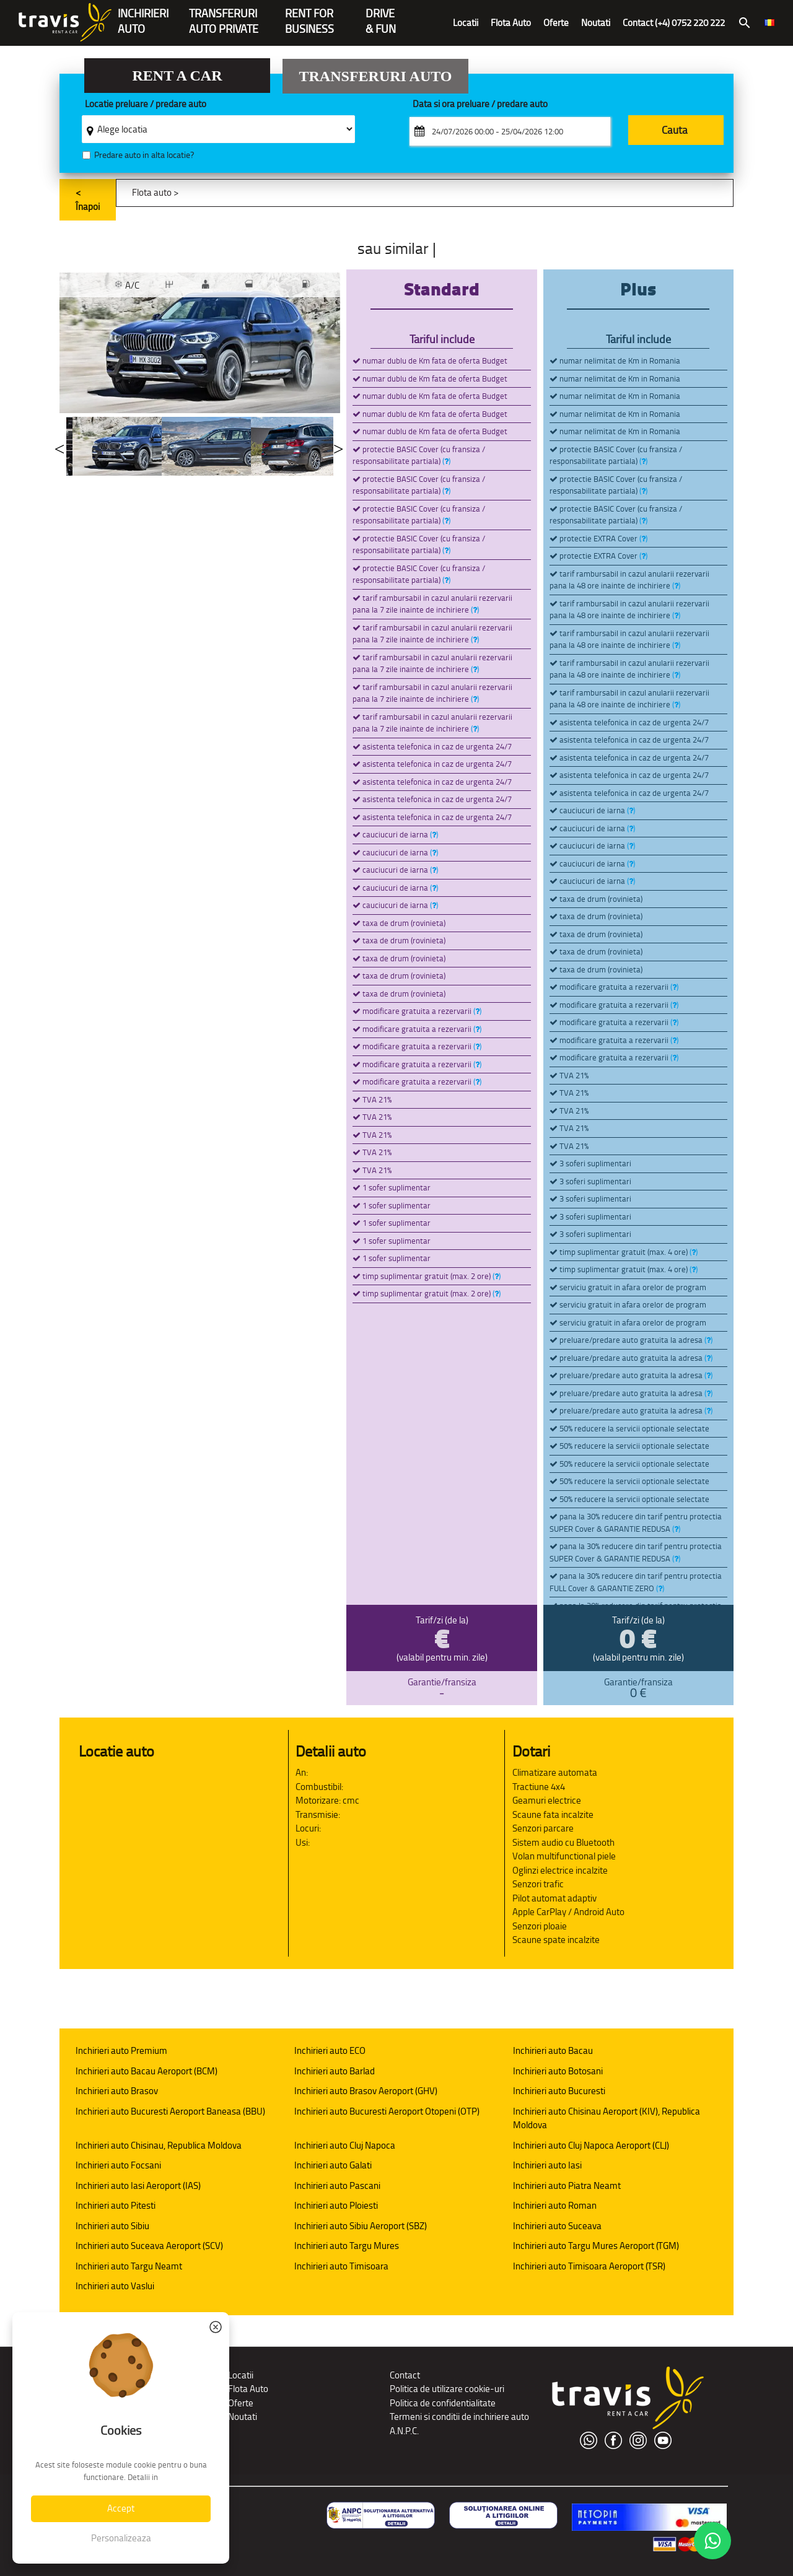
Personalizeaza (121, 2538)
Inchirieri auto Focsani (118, 2165)
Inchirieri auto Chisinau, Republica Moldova (159, 2145)
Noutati (595, 22)
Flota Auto (511, 22)
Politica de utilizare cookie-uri (447, 2388)
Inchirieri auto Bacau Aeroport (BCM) (146, 2071)
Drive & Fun (381, 14)
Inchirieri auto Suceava (557, 2225)
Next (338, 446)
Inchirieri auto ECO (330, 2050)
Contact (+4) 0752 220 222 (674, 22)
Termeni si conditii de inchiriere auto (459, 2416)
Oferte (556, 22)
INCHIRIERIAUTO (143, 14)
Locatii (465, 22)
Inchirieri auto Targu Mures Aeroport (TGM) (596, 2245)
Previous (59, 446)
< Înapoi (88, 199)
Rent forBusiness (309, 14)
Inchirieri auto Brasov (117, 2090)
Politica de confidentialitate (443, 2403)
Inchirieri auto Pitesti (116, 2205)
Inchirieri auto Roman (555, 2205)
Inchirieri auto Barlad (334, 2071)
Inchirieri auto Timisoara (341, 2266)
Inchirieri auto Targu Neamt (129, 2266)
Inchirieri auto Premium (121, 2050)
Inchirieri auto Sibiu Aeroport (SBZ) (360, 2225)
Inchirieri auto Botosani (558, 2071)
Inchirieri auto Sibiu (112, 2225)
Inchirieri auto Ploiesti (336, 2205)
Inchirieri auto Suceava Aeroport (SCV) (149, 2245)
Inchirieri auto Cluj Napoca (344, 2145)
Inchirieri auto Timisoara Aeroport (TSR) (589, 2266)
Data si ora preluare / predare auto (480, 104)
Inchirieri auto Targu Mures (346, 2245)
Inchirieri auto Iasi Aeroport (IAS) (138, 2185)
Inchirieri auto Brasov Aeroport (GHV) (365, 2090)
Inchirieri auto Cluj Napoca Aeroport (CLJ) (591, 2145)
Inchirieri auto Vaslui (115, 2286)
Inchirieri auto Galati (333, 2165)
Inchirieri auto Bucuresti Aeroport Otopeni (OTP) (387, 2111)
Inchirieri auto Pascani (337, 2185)
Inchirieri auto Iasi (547, 2165)
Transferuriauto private (223, 14)
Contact (405, 2375)
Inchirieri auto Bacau (553, 2050)
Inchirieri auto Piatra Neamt (567, 2185)
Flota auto (152, 192)
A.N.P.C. (404, 2430)
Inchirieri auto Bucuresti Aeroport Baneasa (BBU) (170, 2111)
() (446, 461)
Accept (120, 2508)
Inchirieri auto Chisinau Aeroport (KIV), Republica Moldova (606, 2118)
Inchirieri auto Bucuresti (559, 2090)
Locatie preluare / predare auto (145, 104)
